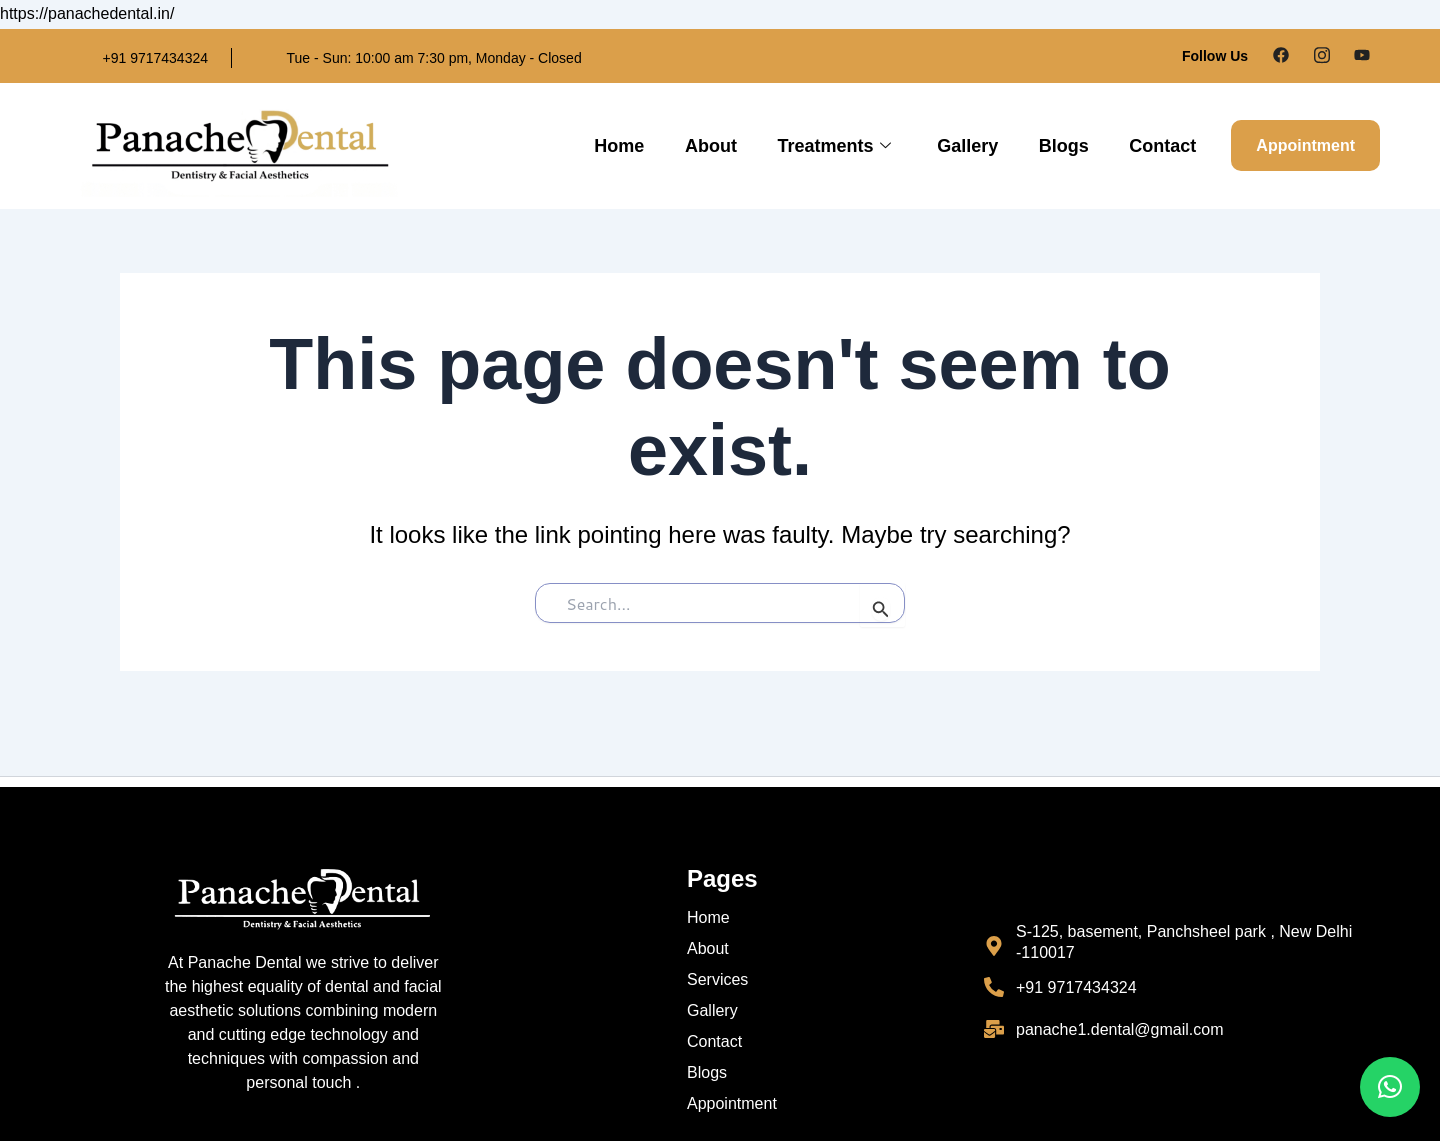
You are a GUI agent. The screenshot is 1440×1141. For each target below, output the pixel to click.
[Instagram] (1322, 56)
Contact (1162, 145)
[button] (1390, 1087)
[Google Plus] (1362, 56)
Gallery (988, 145)
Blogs (1074, 145)
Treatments (865, 145)
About (753, 145)
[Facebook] (1281, 56)
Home (672, 145)
